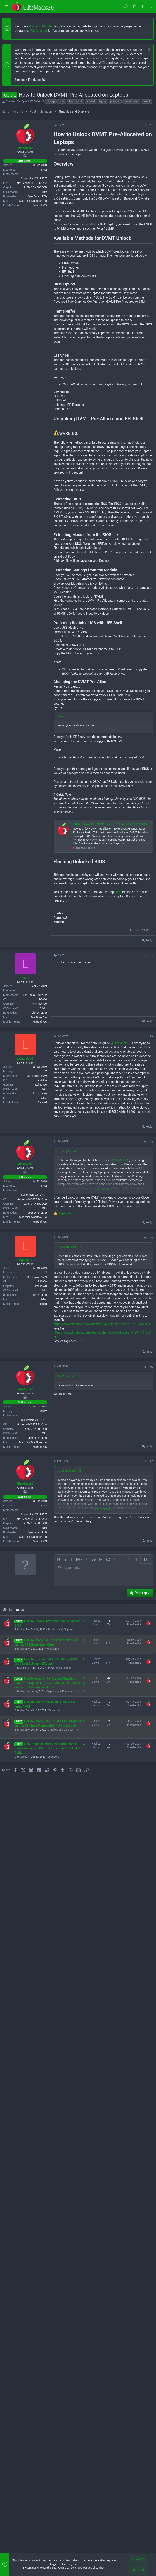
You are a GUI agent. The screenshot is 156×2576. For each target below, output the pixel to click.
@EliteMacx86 (120, 1288)
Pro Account (38, 30)
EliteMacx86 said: (67, 1614)
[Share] (145, 248)
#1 (151, 248)
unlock (146, 101)
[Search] (150, 6)
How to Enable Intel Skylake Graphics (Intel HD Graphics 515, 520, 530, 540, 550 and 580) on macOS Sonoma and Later (49, 2296)
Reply (149, 1063)
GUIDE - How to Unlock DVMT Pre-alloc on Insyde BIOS (110, 946)
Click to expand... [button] (103, 1557)
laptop (103, 101)
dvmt (62, 101)
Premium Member (41, 26)
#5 (151, 1605)
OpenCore (53, 2370)
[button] (6, 7)
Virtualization (56, 2323)
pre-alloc (115, 101)
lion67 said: (64, 1867)
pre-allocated (131, 101)
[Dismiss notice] (148, 50)
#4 (151, 1509)
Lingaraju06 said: (67, 1519)
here (117, 1014)
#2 (151, 1200)
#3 (151, 1281)
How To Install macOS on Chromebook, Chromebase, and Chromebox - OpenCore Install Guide (47, 2361)
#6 (151, 1857)
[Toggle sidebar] (142, 7)
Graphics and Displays (60, 2242)
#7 (151, 2074)
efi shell (91, 101)
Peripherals (52, 2261)
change (51, 101)
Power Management (59, 2281)
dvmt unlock (75, 101)
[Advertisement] (78, 147)
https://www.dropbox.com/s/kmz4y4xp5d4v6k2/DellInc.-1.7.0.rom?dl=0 (102, 1692)
